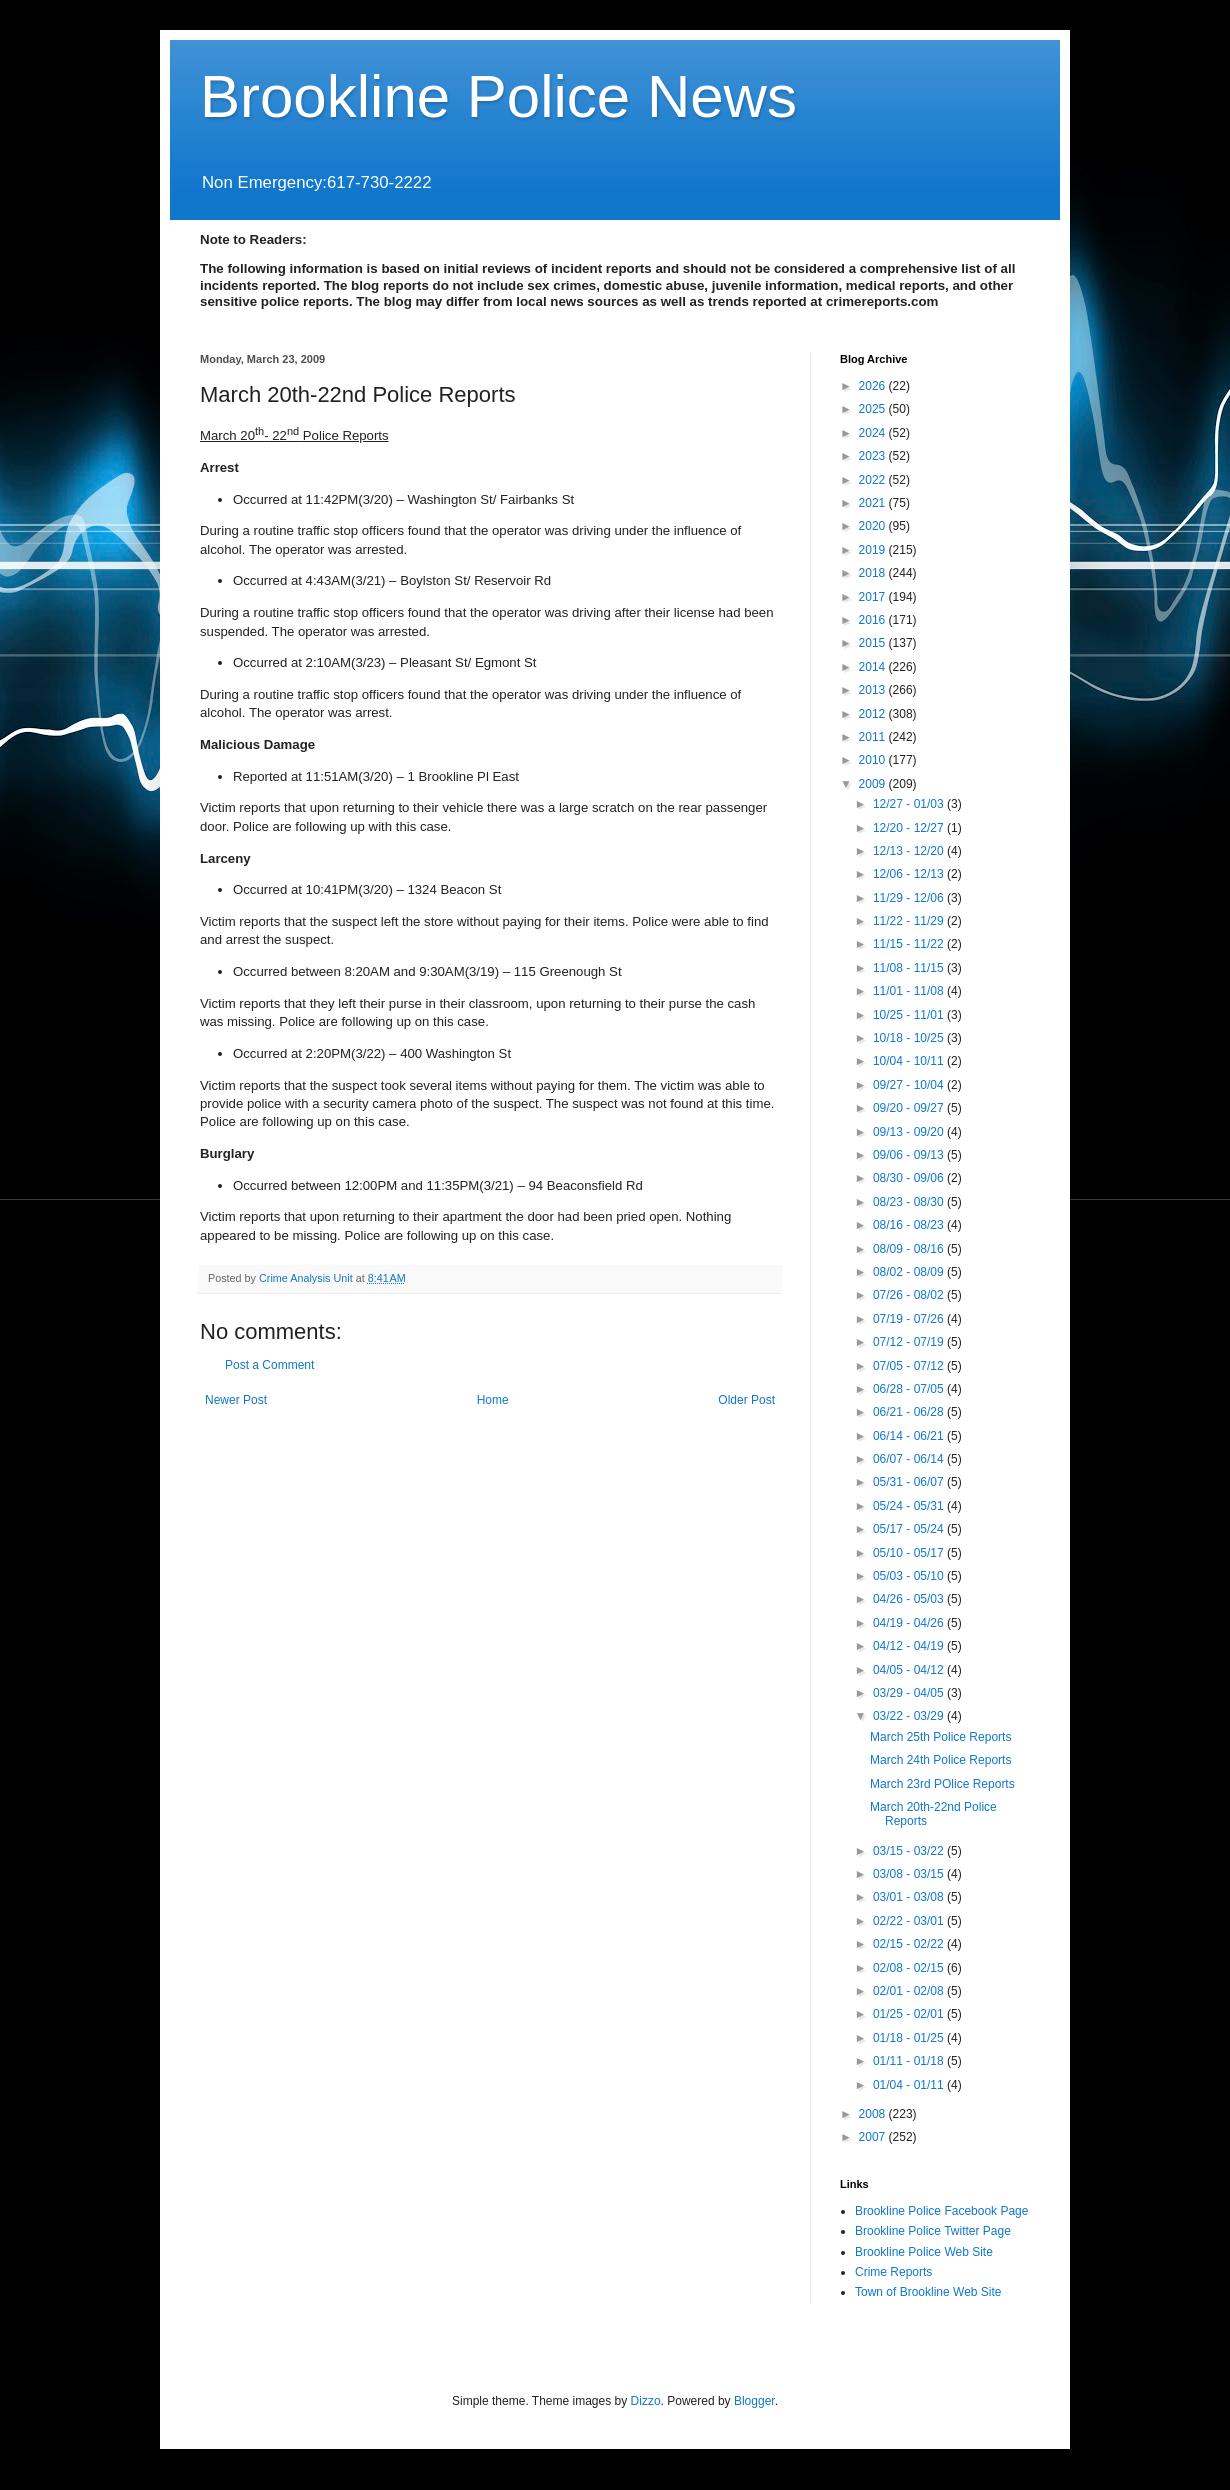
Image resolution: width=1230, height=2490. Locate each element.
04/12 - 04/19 (910, 1646)
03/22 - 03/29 (910, 1716)
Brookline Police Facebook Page (941, 2211)
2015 (874, 643)
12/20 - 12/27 (910, 828)
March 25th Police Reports (940, 1737)
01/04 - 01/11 (910, 2085)
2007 (874, 2137)
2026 (874, 386)
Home (493, 1400)
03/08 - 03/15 (910, 1874)
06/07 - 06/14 (910, 1459)
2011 (874, 737)
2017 (874, 597)
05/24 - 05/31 (910, 1506)
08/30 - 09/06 (910, 1178)
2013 (874, 690)
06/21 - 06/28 (910, 1412)
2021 (874, 503)
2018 (874, 573)
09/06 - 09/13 (910, 1155)
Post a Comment (269, 1365)
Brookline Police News (498, 96)
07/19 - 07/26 (910, 1319)
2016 (874, 620)
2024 (874, 433)
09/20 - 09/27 (910, 1108)
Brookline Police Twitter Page (933, 2231)
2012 (874, 714)
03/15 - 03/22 (910, 1851)
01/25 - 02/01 (910, 2014)
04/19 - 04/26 (910, 1623)
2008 (874, 2114)
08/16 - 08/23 (910, 1225)
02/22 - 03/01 (910, 1921)
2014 (874, 667)
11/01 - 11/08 (910, 991)
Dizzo (646, 2401)
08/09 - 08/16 (910, 1249)
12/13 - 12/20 (910, 851)
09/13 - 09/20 (910, 1132)
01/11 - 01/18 (910, 2061)
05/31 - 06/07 (910, 1482)
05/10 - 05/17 (910, 1553)
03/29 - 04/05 (910, 1693)
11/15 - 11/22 (910, 944)
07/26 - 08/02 (910, 1295)
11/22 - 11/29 (910, 921)
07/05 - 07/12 (910, 1366)
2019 (874, 550)
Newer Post (236, 1400)
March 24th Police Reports (940, 1760)
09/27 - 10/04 (910, 1085)
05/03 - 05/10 (910, 1576)
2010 (874, 760)
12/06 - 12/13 (910, 874)
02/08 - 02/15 (910, 1968)
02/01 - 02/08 (910, 1991)
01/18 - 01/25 (910, 2038)
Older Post (746, 1400)
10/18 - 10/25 (910, 1038)
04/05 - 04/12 (910, 1670)
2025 (874, 409)
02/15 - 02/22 (910, 1944)
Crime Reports (893, 2272)
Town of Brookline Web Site (928, 2292)
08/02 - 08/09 (910, 1272)
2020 (874, 526)
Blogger (754, 2401)
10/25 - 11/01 (910, 1015)
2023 (874, 456)
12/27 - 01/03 (910, 804)
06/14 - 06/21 (910, 1436)
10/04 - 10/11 (910, 1061)
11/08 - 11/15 (910, 968)
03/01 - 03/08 (910, 1897)
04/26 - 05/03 (910, 1599)
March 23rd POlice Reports (942, 1784)
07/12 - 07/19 (910, 1342)
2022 (874, 480)
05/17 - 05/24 (910, 1529)
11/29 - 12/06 (910, 898)
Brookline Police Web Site (924, 2252)
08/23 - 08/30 (910, 1202)
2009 (874, 784)
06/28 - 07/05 (910, 1389)
